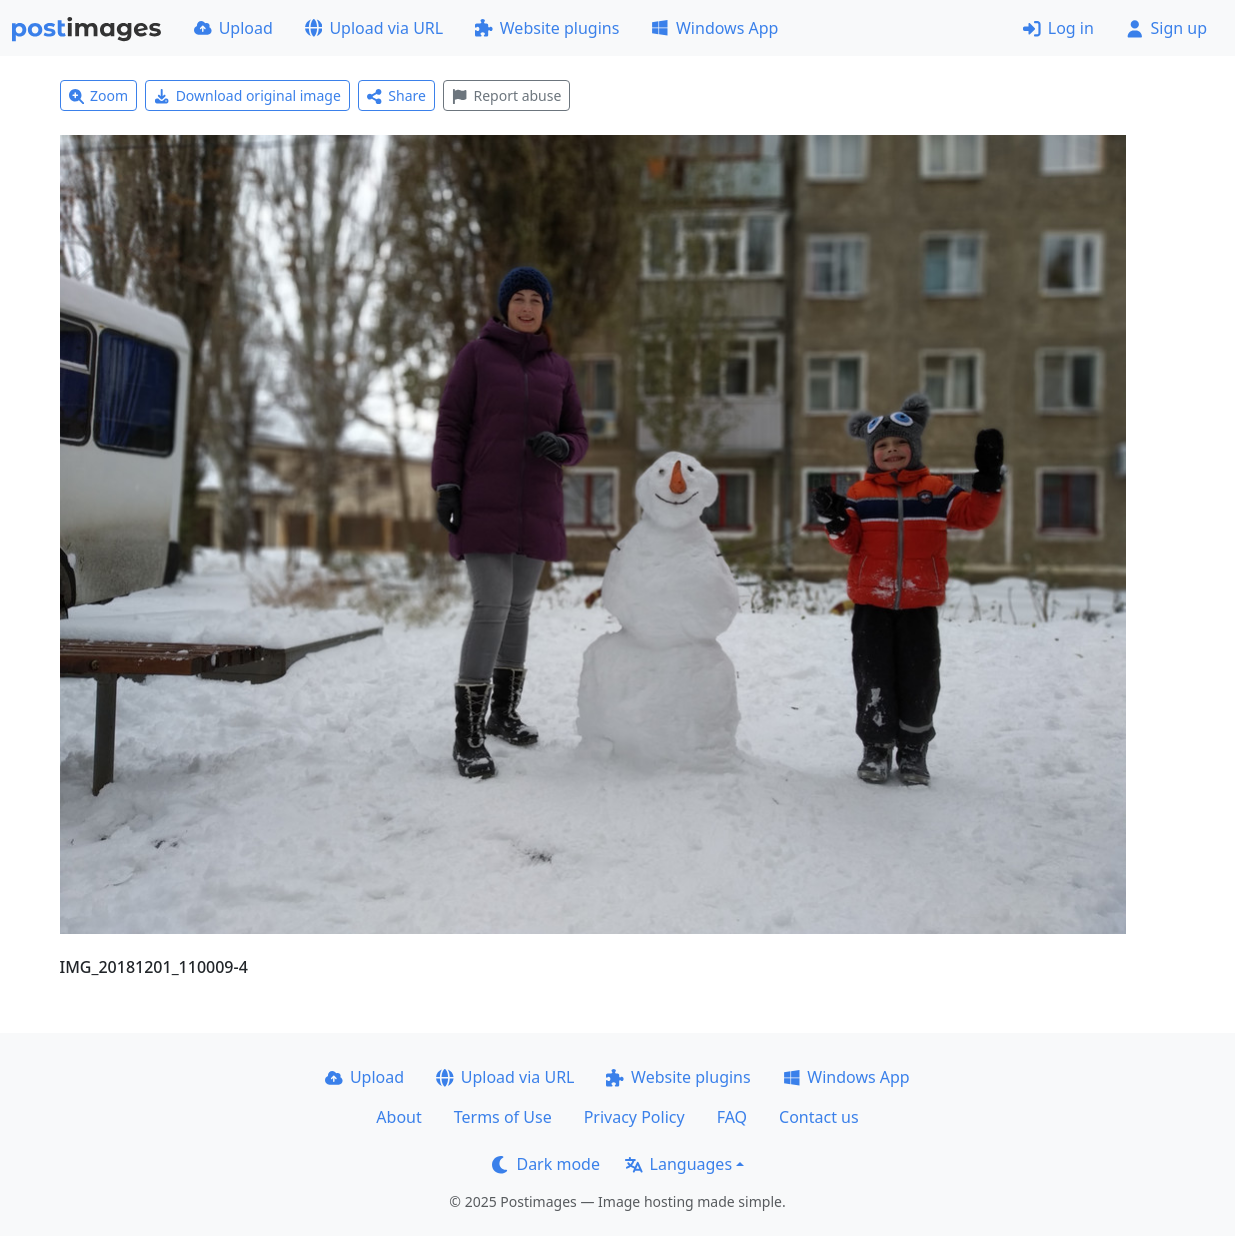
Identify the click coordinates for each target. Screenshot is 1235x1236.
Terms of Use (503, 1117)
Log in (1058, 28)
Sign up (1166, 28)
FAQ (732, 1117)
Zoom (99, 95)
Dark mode (546, 1164)
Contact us (819, 1117)
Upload (233, 28)
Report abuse (506, 95)
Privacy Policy (634, 1117)
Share (396, 95)
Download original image (247, 95)
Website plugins (547, 28)
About (398, 1117)
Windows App (714, 28)
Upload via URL (374, 28)
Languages (678, 1164)
